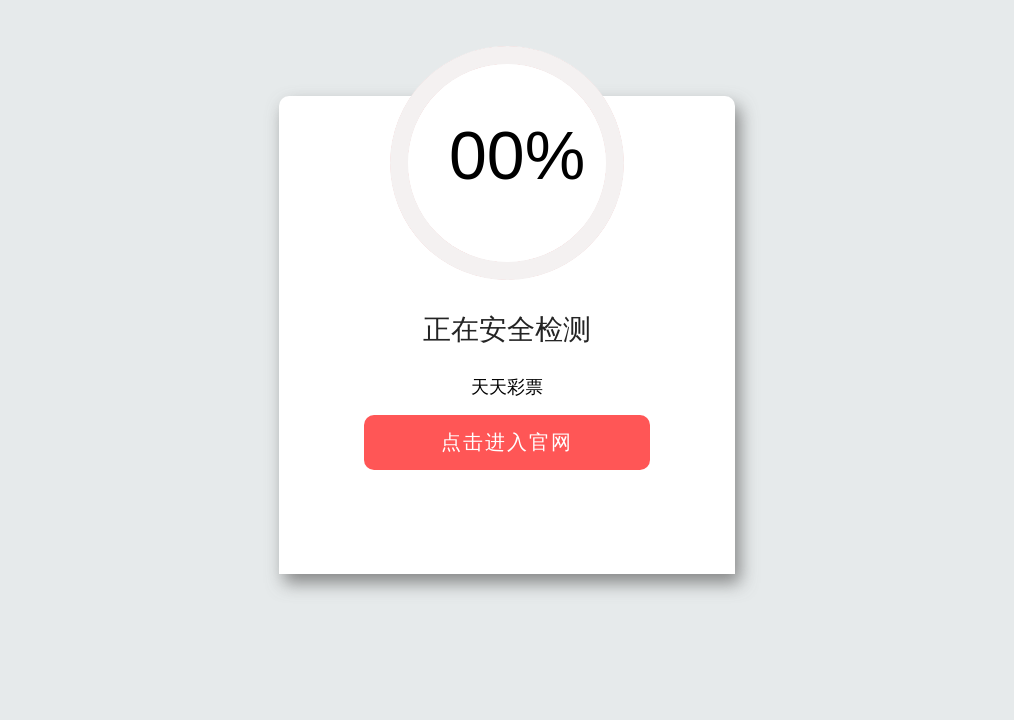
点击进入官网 (507, 442)
